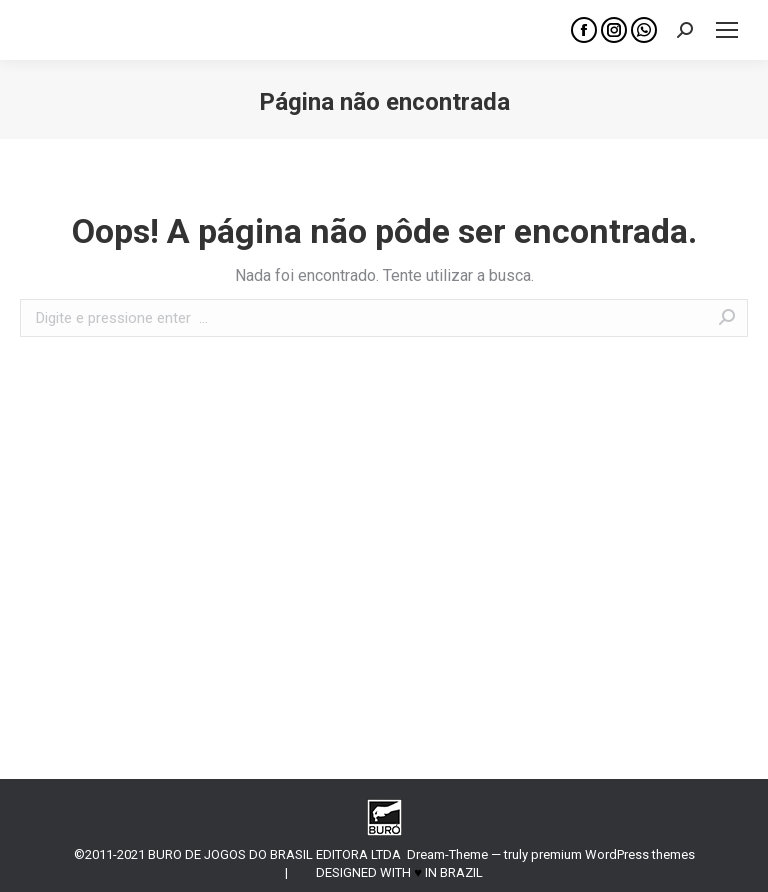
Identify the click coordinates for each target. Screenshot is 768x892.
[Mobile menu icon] (727, 30)
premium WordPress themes (613, 854)
